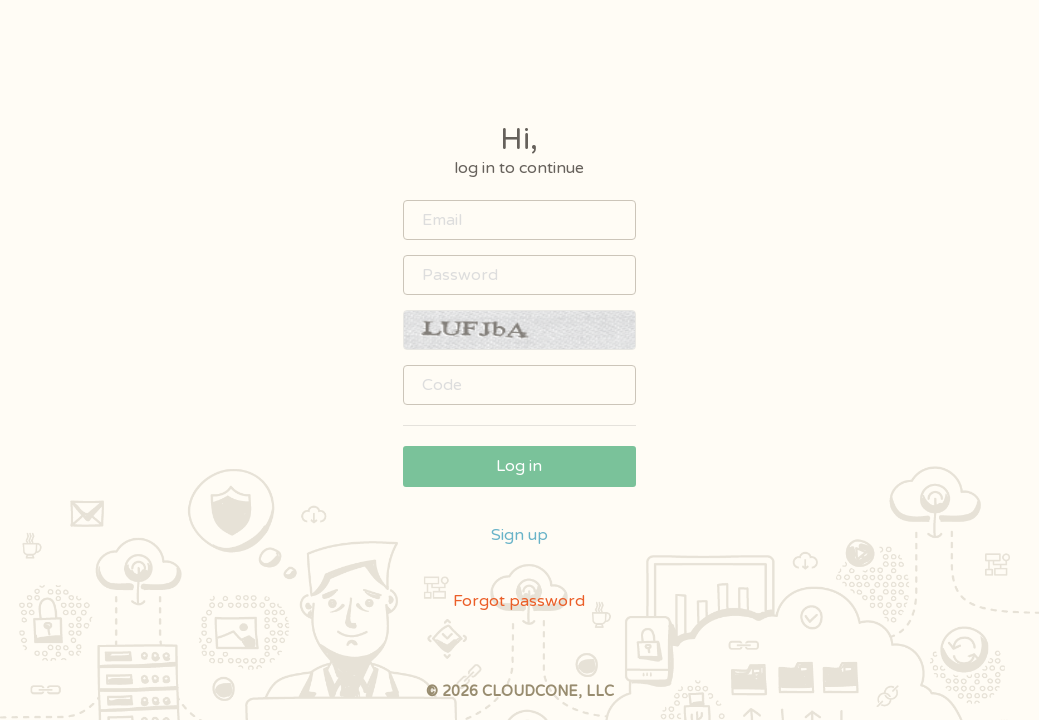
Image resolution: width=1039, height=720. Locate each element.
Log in (519, 466)
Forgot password (519, 601)
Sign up (519, 535)
